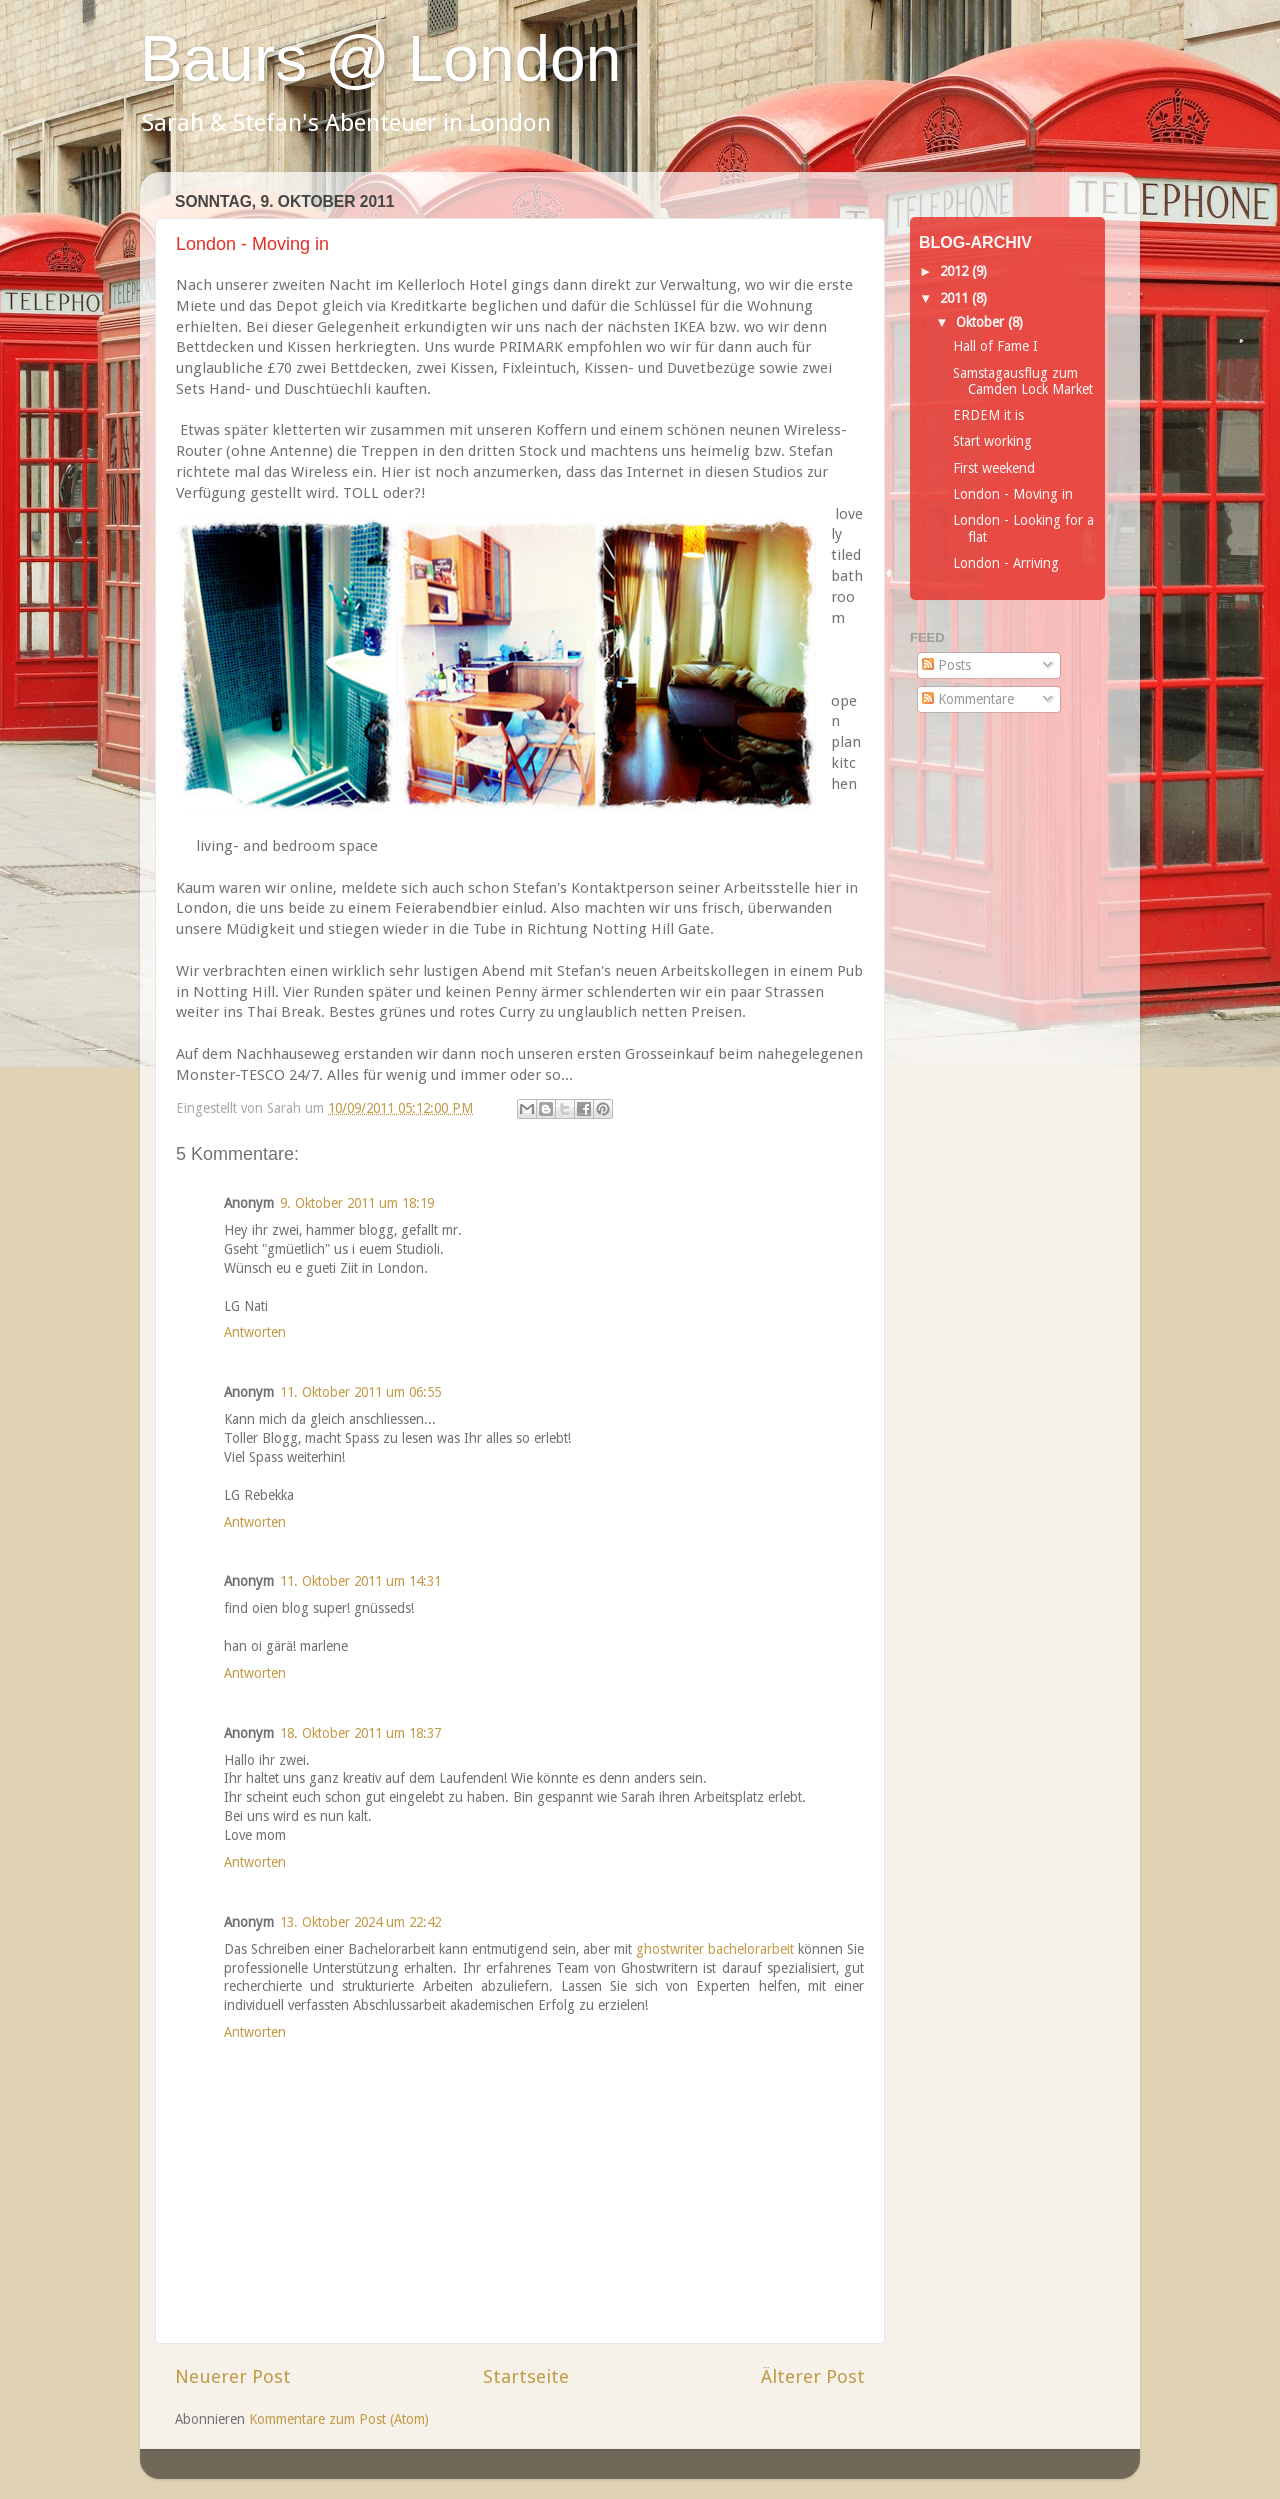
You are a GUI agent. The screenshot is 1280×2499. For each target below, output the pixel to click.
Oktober (982, 322)
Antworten (255, 1332)
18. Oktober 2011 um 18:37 (360, 1733)
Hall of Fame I (995, 346)
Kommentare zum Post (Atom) (339, 2419)
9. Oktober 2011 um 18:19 (357, 1203)
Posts (946, 665)
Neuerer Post (233, 2376)
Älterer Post (813, 2376)
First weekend (994, 468)
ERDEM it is (988, 415)
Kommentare (968, 699)
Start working (992, 441)
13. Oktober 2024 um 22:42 (360, 1922)
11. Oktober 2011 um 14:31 (360, 1581)
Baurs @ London (380, 59)
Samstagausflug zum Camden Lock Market (1023, 381)
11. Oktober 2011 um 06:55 (360, 1392)
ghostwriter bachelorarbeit (715, 1949)
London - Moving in (1013, 494)
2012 (956, 271)
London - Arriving (1006, 563)
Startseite (526, 2376)
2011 (956, 298)
